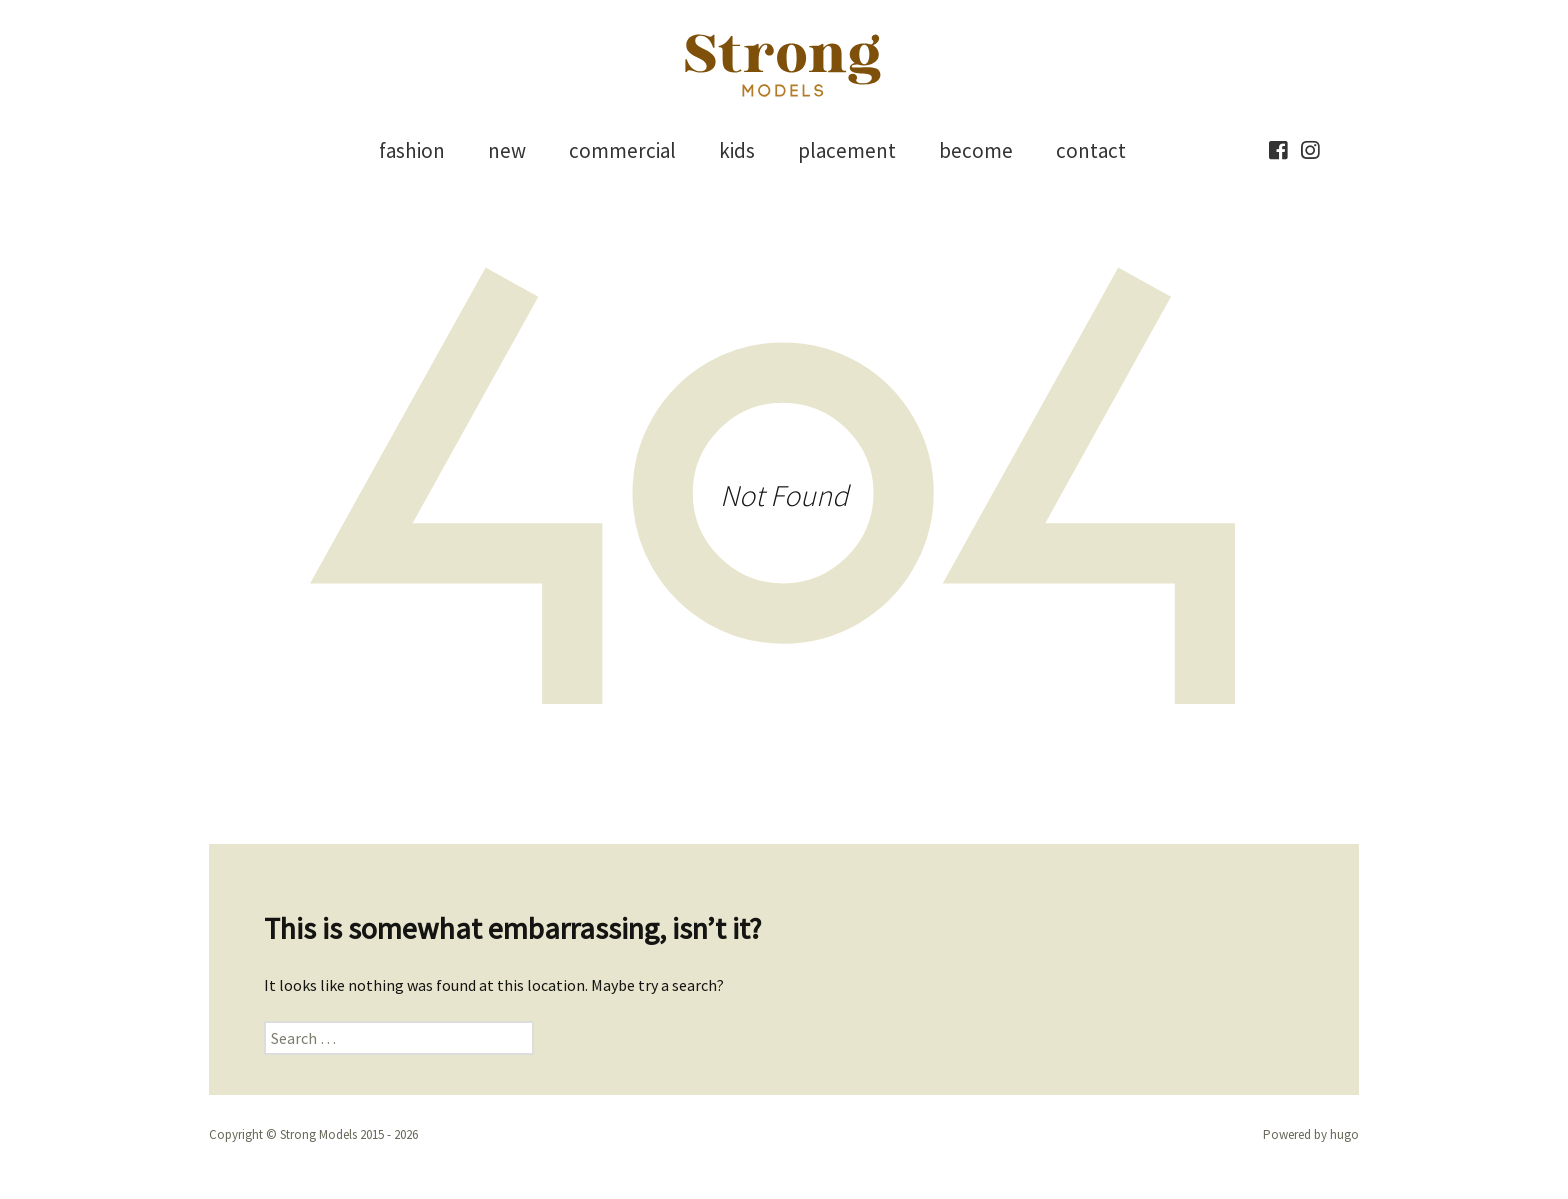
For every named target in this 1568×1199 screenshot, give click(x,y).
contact (1091, 150)
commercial (622, 150)
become (976, 150)
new (507, 150)
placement (847, 150)
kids (737, 150)
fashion (412, 150)
